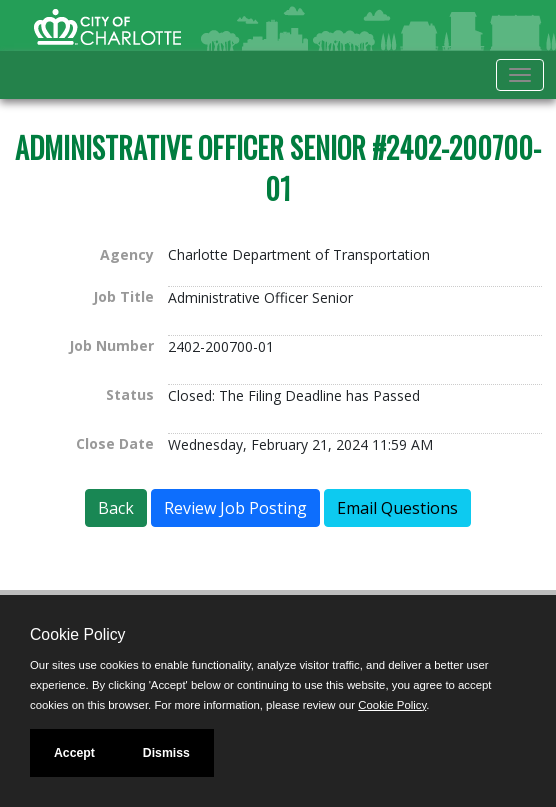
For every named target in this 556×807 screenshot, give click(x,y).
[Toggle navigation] (520, 75)
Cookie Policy (77, 634)
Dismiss (166, 753)
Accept (74, 753)
